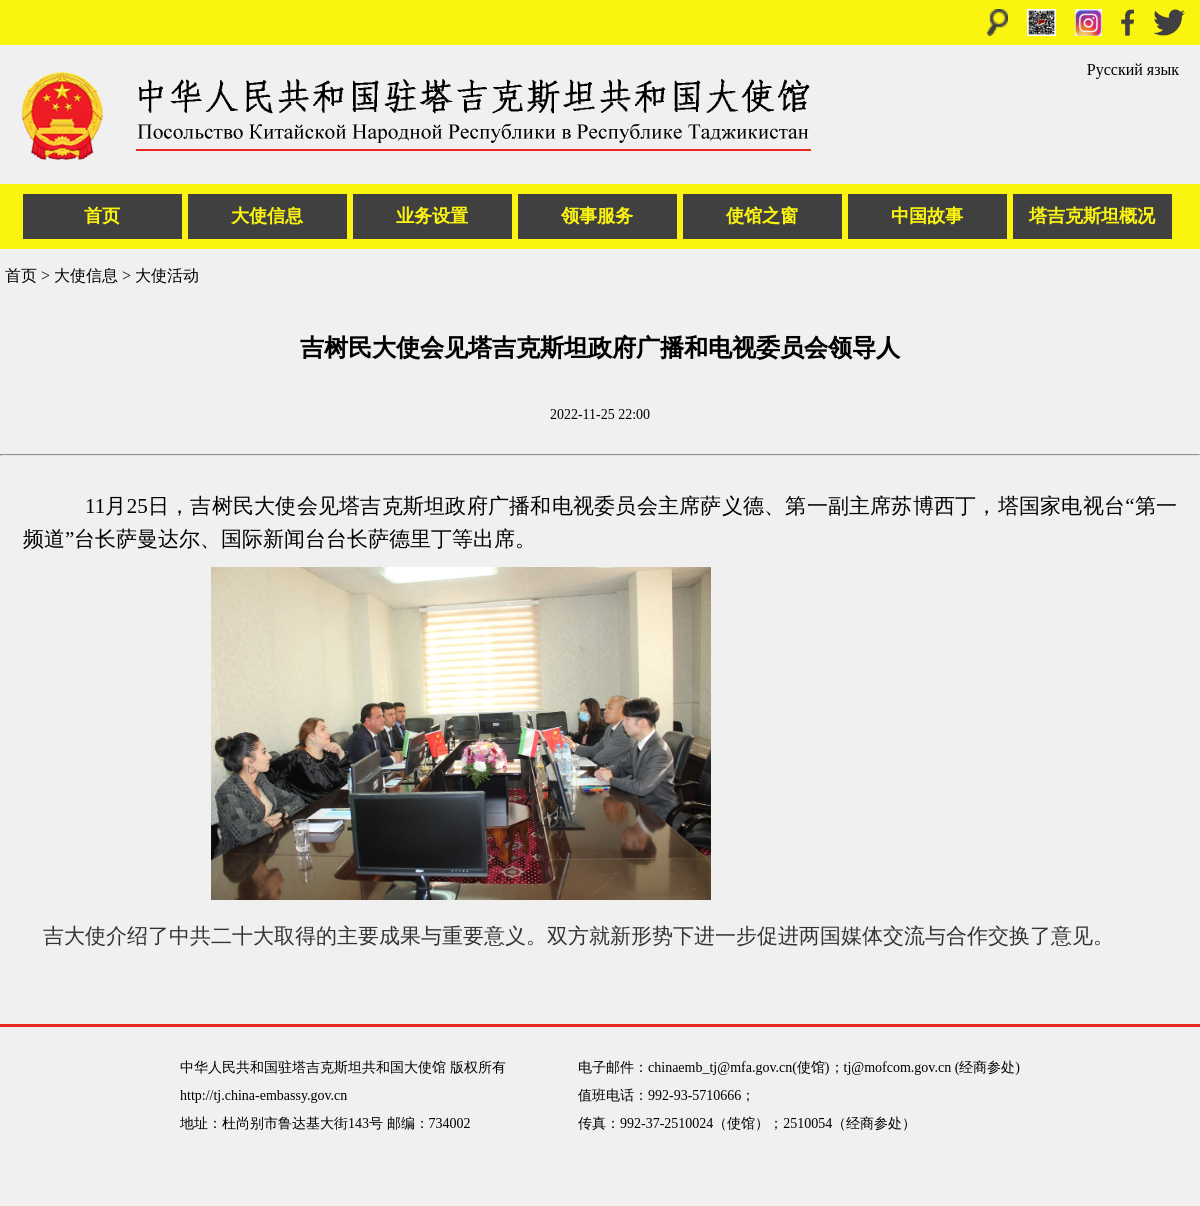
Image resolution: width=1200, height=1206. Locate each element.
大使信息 (267, 216)
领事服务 (597, 216)
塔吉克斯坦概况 (1092, 216)
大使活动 (167, 275)
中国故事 (927, 216)
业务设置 (432, 216)
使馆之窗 (762, 216)
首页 (102, 216)
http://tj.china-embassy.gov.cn (263, 1095)
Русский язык (1133, 69)
